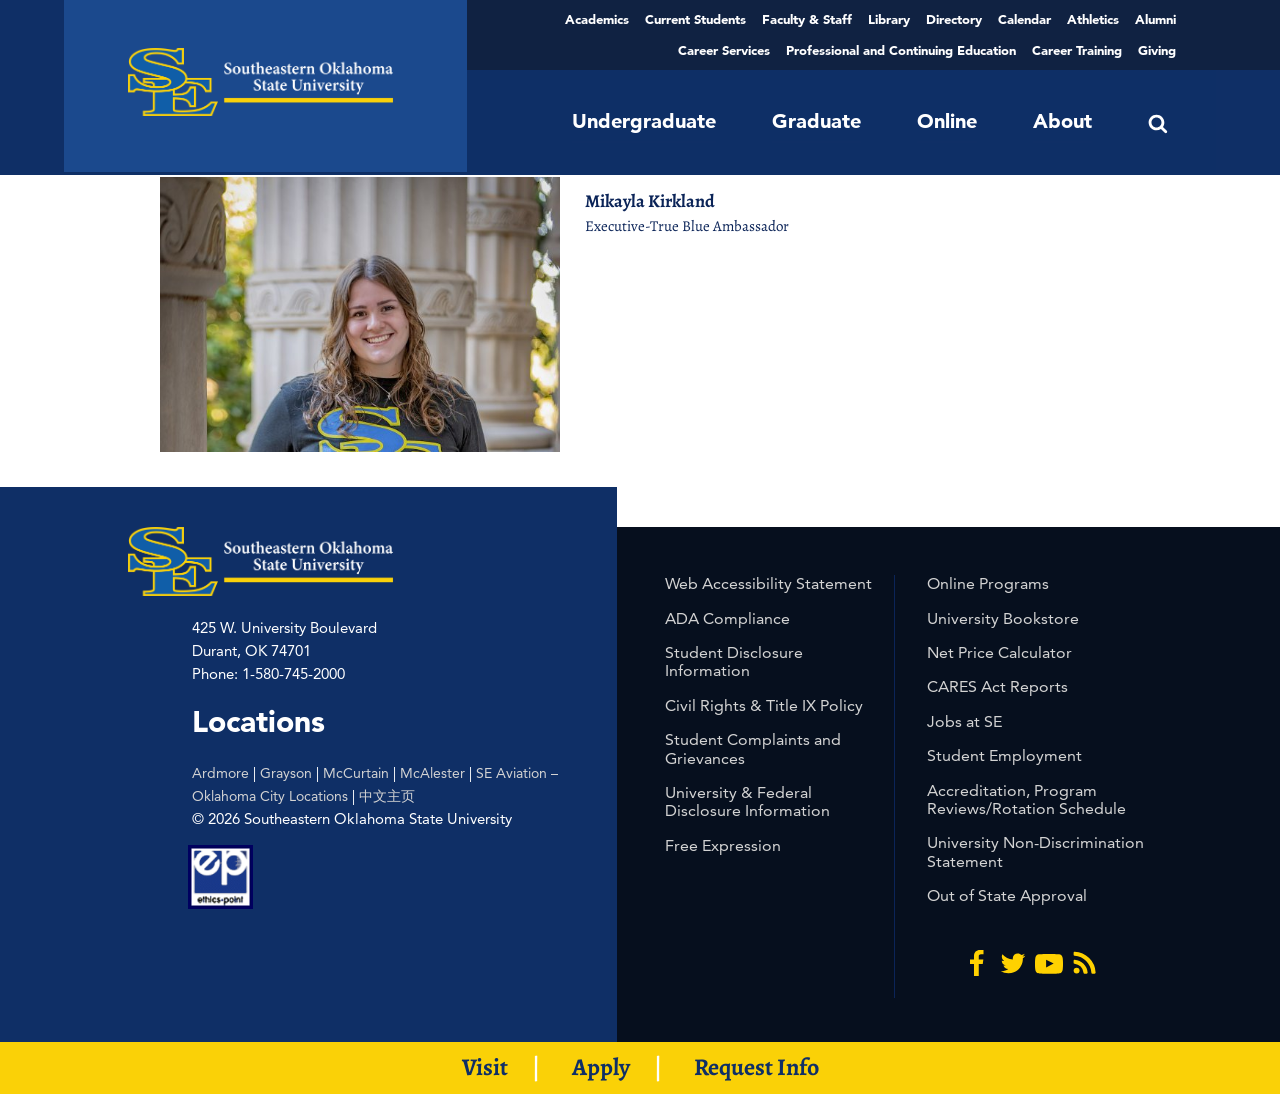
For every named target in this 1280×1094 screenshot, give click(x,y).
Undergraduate (644, 121)
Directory (954, 19)
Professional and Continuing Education (901, 50)
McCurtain (356, 773)
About (1062, 121)
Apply (601, 1067)
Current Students (695, 19)
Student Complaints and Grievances (753, 748)
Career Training (1077, 50)
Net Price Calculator (999, 652)
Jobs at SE (964, 721)
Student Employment (1004, 755)
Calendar (1024, 19)
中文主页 (387, 796)
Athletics (1093, 19)
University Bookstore (1003, 618)
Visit (485, 1067)
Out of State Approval (1007, 895)
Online (947, 121)
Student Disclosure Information (734, 661)
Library (889, 19)
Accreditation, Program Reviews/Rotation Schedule (1026, 799)
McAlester (432, 773)
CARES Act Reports (997, 686)
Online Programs (988, 583)
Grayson (286, 773)
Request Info (756, 1067)
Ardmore (220, 773)
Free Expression (723, 845)
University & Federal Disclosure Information (747, 801)
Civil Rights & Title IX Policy (764, 705)
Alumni (1155, 19)
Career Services (724, 50)
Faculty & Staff (807, 19)
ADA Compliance (727, 618)
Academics (597, 19)
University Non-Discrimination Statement (1035, 851)
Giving (1157, 50)
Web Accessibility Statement (768, 583)
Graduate (816, 121)
